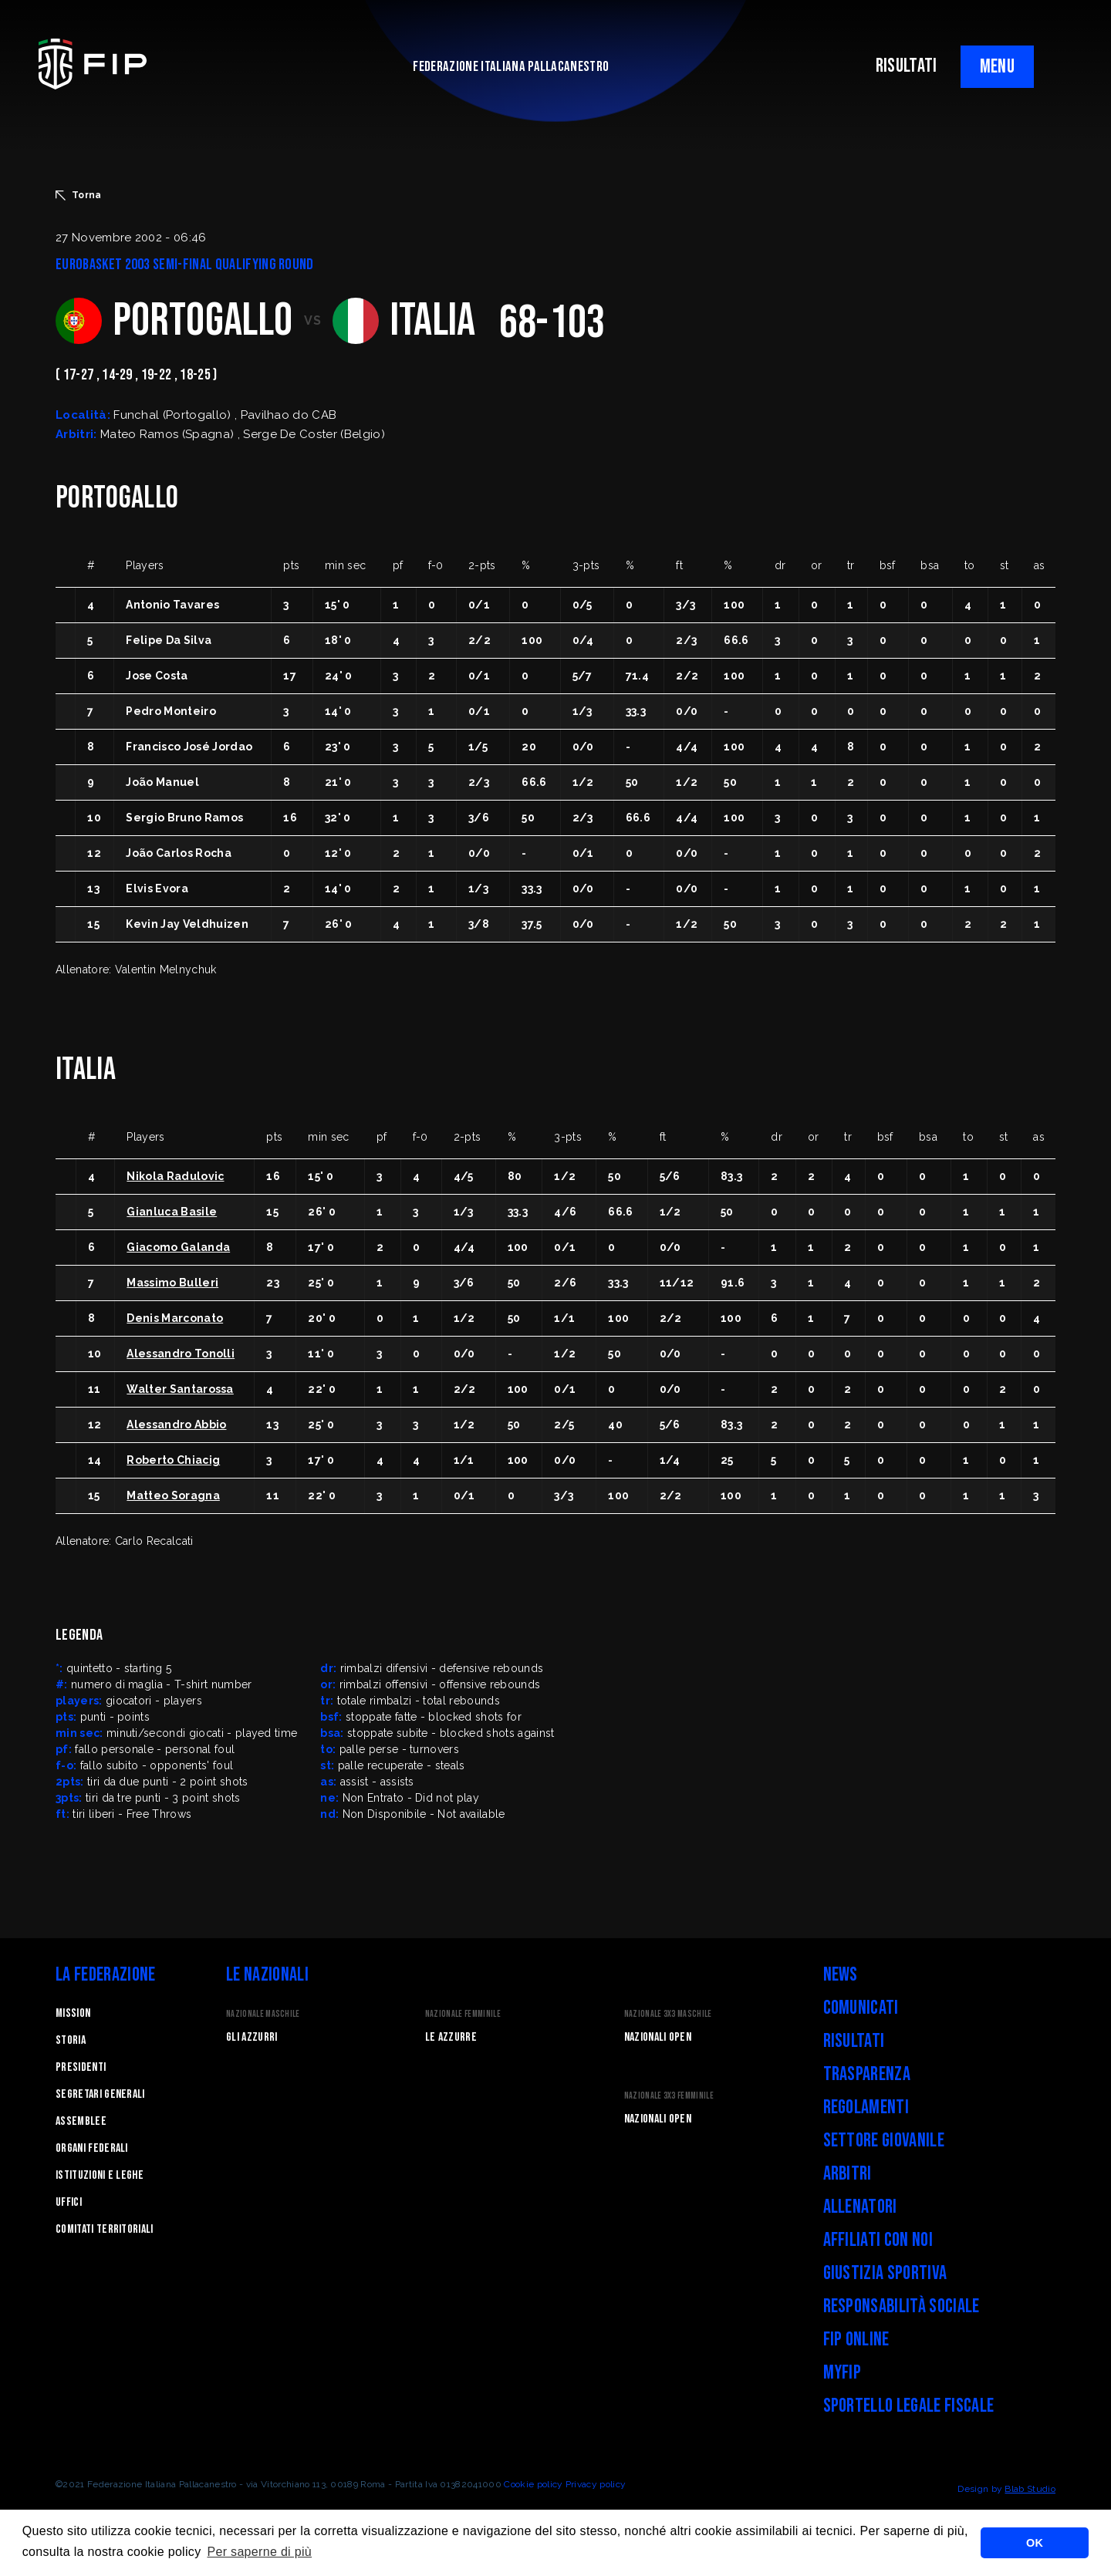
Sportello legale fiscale (908, 2406)
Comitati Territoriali (105, 2229)
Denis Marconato (175, 1318)
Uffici (69, 2202)
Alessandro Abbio (176, 1424)
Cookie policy (533, 2484)
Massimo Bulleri (172, 1282)
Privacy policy (596, 2484)
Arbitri (847, 2174)
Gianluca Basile (172, 1211)
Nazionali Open (657, 2037)
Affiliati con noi (878, 2240)
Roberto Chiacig (173, 1460)
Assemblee (81, 2121)
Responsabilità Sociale (901, 2306)
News (840, 1975)
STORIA (71, 2040)
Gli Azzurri (252, 2037)
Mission (73, 2013)
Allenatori (860, 2207)
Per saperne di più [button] (259, 2551)
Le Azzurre (451, 2037)
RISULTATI (906, 66)
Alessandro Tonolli (181, 1353)
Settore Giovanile (883, 2141)
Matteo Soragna (173, 1495)
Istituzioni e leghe (100, 2175)
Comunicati (861, 2008)
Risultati (854, 2041)
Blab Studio (1030, 2488)
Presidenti (81, 2067)
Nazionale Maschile (263, 2014)
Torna (79, 195)
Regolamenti (866, 2107)
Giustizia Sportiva (885, 2273)
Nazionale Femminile (463, 2014)
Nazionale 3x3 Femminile (669, 2096)
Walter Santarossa (180, 1389)
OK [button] (1034, 2543)
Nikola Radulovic (175, 1176)
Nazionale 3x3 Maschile (668, 2014)
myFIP (842, 2373)
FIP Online (856, 2340)
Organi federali (92, 2148)
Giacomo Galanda (178, 1247)
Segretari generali (100, 2094)
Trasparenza (867, 2074)
